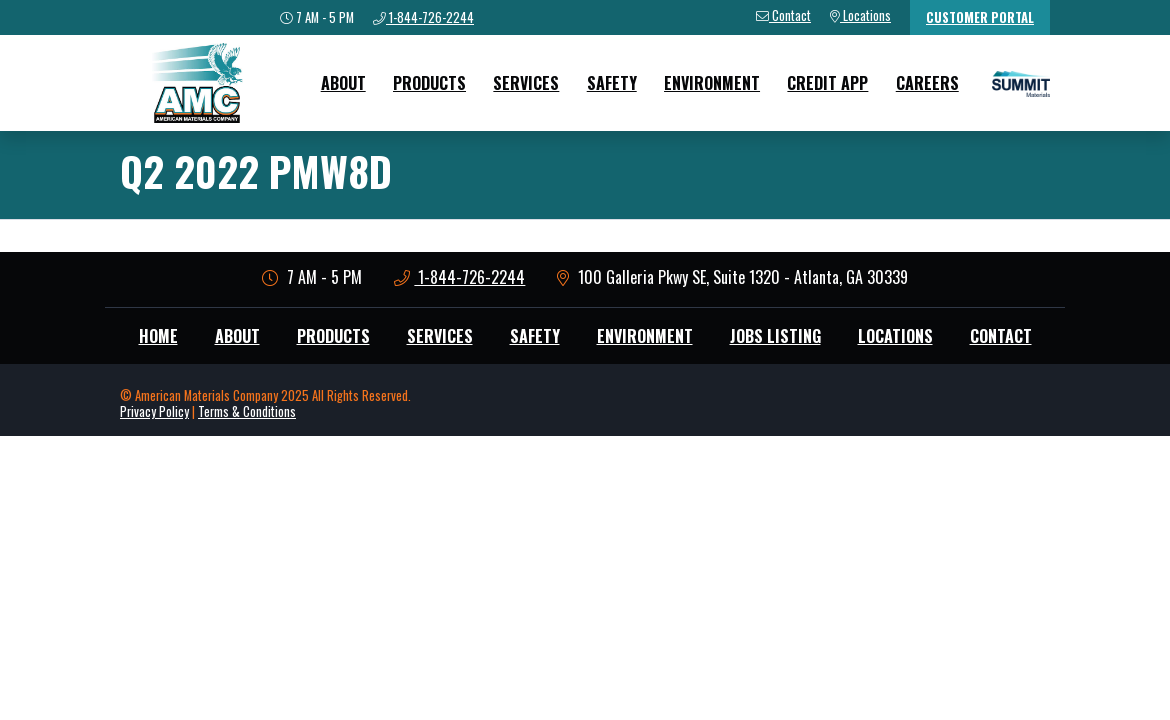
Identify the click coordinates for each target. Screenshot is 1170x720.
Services (526, 83)
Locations (895, 336)
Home (158, 336)
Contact (1001, 336)
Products (429, 83)
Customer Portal (980, 17)
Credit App (827, 83)
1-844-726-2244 (460, 277)
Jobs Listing (775, 336)
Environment (712, 83)
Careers (927, 83)
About (343, 83)
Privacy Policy (154, 411)
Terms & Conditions (247, 411)
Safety (612, 83)
